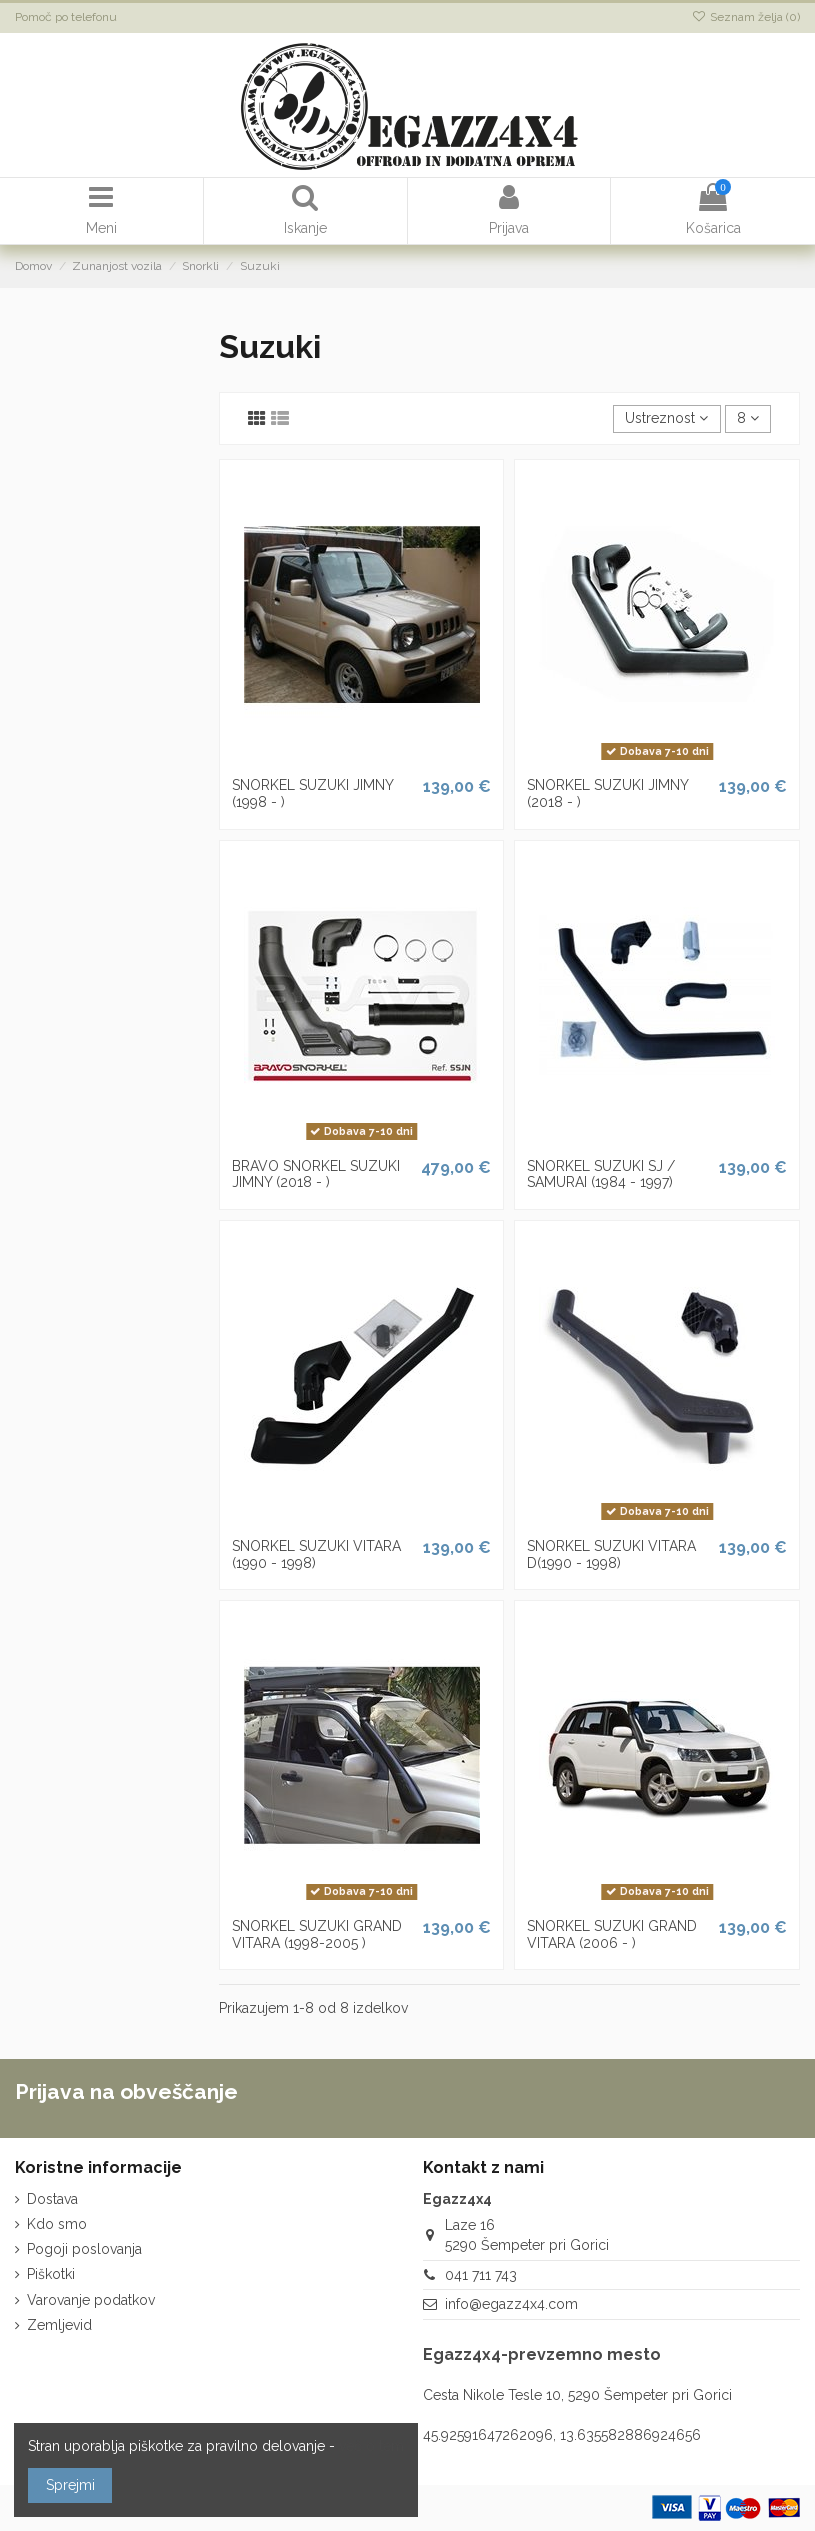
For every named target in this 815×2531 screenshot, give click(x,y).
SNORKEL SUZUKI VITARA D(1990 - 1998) (611, 1554)
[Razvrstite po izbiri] (666, 419)
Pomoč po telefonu (66, 17)
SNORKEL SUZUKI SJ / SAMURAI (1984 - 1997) (601, 1174)
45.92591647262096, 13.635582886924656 (562, 2435)
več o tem (371, 2446)
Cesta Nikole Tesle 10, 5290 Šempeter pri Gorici (577, 2395)
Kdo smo (57, 2224)
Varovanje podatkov (91, 2300)
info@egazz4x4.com (511, 2304)
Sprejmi (70, 2485)
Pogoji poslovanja (84, 2249)
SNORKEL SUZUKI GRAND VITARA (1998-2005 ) (317, 1934)
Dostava (52, 2199)
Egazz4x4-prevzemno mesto (542, 2354)
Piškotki (51, 2274)
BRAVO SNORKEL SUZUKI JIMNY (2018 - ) (316, 1174)
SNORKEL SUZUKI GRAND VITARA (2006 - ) (612, 1934)
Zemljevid (59, 2325)
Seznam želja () (746, 17)
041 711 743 (481, 2275)
